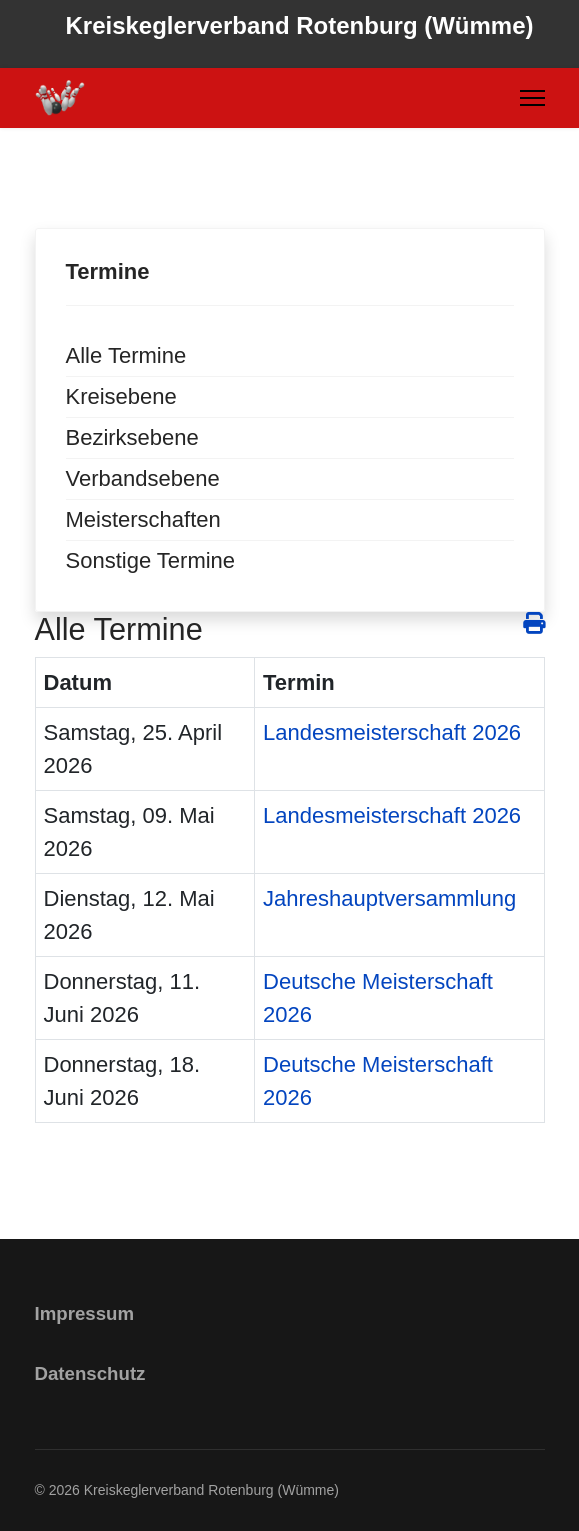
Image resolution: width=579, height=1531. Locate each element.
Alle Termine (126, 355)
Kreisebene (121, 396)
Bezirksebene (132, 437)
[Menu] (532, 98)
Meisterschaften (143, 519)
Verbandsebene (143, 478)
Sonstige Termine (151, 560)
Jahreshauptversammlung (389, 898)
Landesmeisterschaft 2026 (392, 732)
